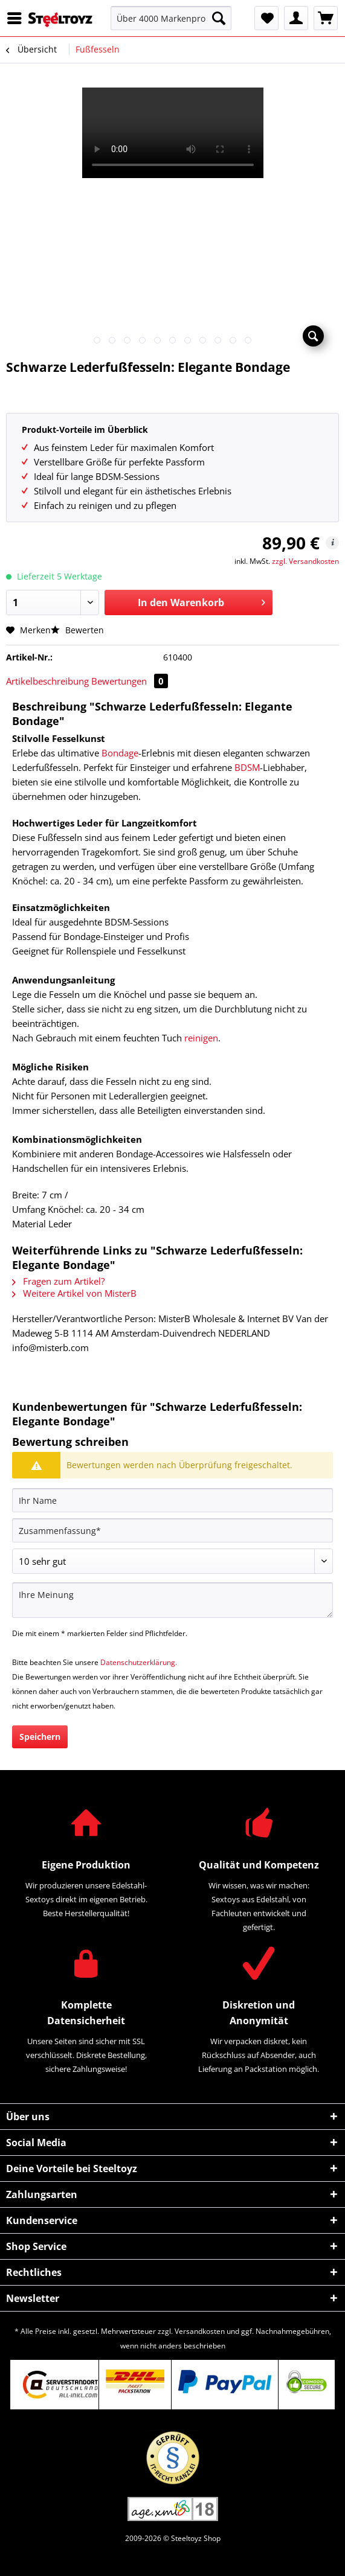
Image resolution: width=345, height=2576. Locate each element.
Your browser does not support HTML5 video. (172, 133)
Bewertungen (129, 681)
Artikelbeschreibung (47, 681)
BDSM (247, 767)
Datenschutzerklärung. (138, 1662)
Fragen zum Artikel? (58, 1281)
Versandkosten (200, 2331)
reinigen (201, 1038)
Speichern (39, 1736)
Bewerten (77, 630)
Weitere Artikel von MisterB (74, 1293)
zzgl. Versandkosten (305, 561)
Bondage (120, 753)
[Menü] (17, 18)
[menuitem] (17, 18)
